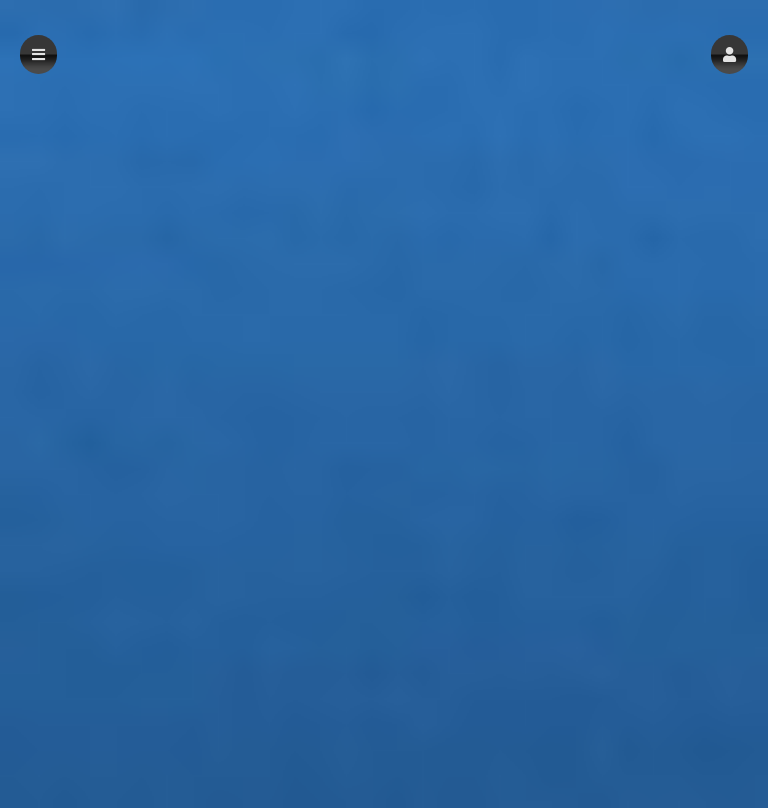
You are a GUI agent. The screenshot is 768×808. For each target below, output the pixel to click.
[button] (729, 54)
